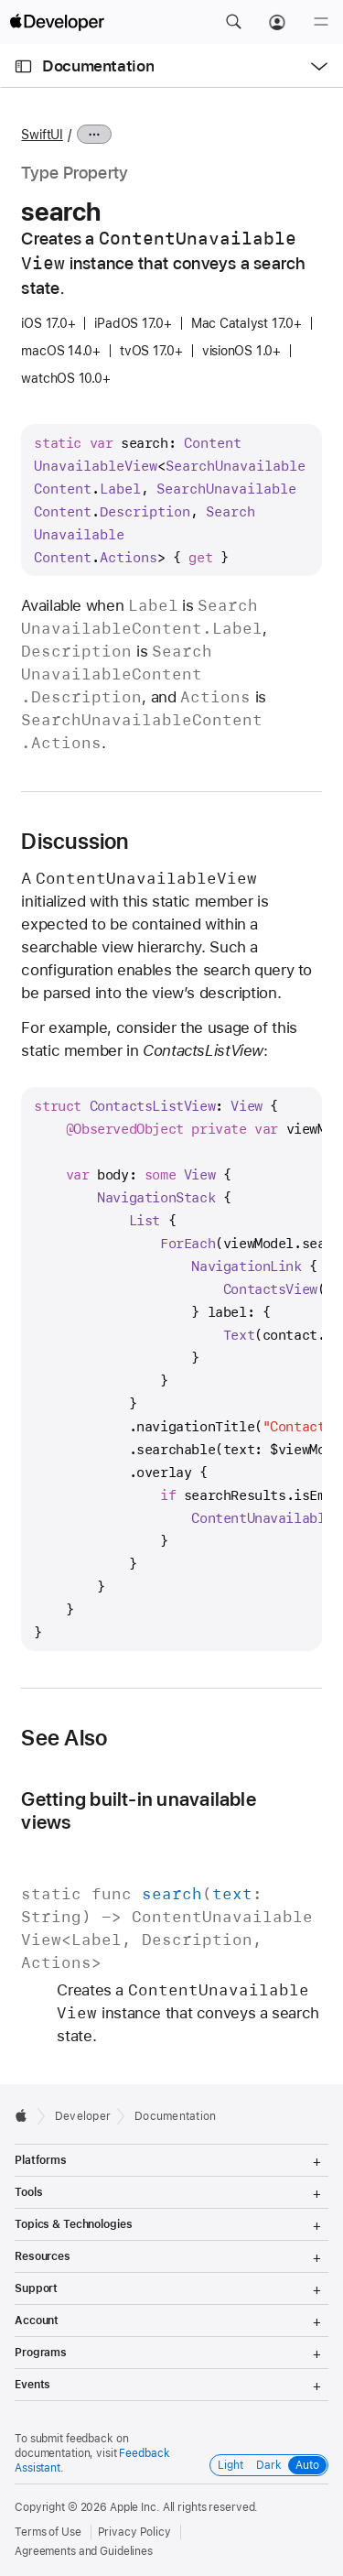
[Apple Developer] (56, 22)
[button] (233, 22)
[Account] (277, 22)
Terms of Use (48, 2532)
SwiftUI (41, 134)
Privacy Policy (134, 2532)
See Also (64, 1738)
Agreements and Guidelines (84, 2551)
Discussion (74, 841)
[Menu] (321, 22)
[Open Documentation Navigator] (23, 66)
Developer (83, 2116)
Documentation (98, 66)
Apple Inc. (135, 2507)
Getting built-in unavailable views (138, 1810)
